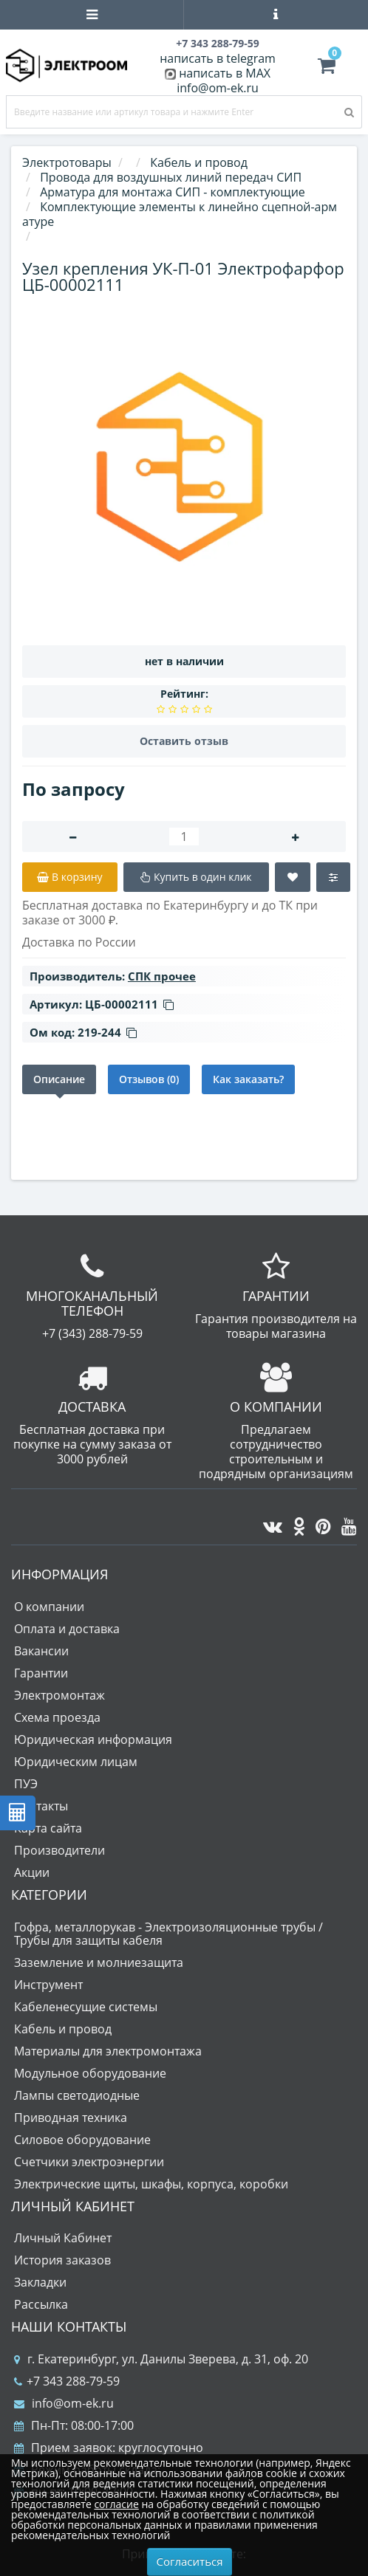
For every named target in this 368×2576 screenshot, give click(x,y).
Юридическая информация (93, 1739)
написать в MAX (224, 73)
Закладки (40, 2282)
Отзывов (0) (149, 1079)
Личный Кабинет (63, 2238)
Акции (32, 1872)
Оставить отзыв (184, 741)
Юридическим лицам (75, 1762)
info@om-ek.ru (218, 88)
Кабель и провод (63, 2029)
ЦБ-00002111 (129, 1004)
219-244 (107, 1032)
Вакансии (41, 1651)
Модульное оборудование (90, 2073)
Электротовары (67, 162)
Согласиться (190, 2561)
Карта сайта (48, 1828)
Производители (59, 1850)
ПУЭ (26, 1784)
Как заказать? (248, 1079)
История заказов (62, 2260)
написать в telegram (218, 58)
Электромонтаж (59, 1695)
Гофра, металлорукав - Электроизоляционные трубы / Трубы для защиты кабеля (168, 1933)
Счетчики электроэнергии (89, 2162)
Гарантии (41, 1673)
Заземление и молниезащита (98, 1962)
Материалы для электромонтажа (108, 2051)
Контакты (41, 1806)
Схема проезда (57, 1717)
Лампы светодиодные (77, 2095)
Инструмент (48, 1984)
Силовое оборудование (82, 2140)
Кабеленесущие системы (85, 2007)
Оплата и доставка (67, 1629)
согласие (116, 2504)
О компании (49, 1606)
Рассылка (41, 2304)
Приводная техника (70, 2117)
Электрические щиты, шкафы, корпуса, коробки (151, 2184)
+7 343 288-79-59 (67, 2381)
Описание (59, 1079)
